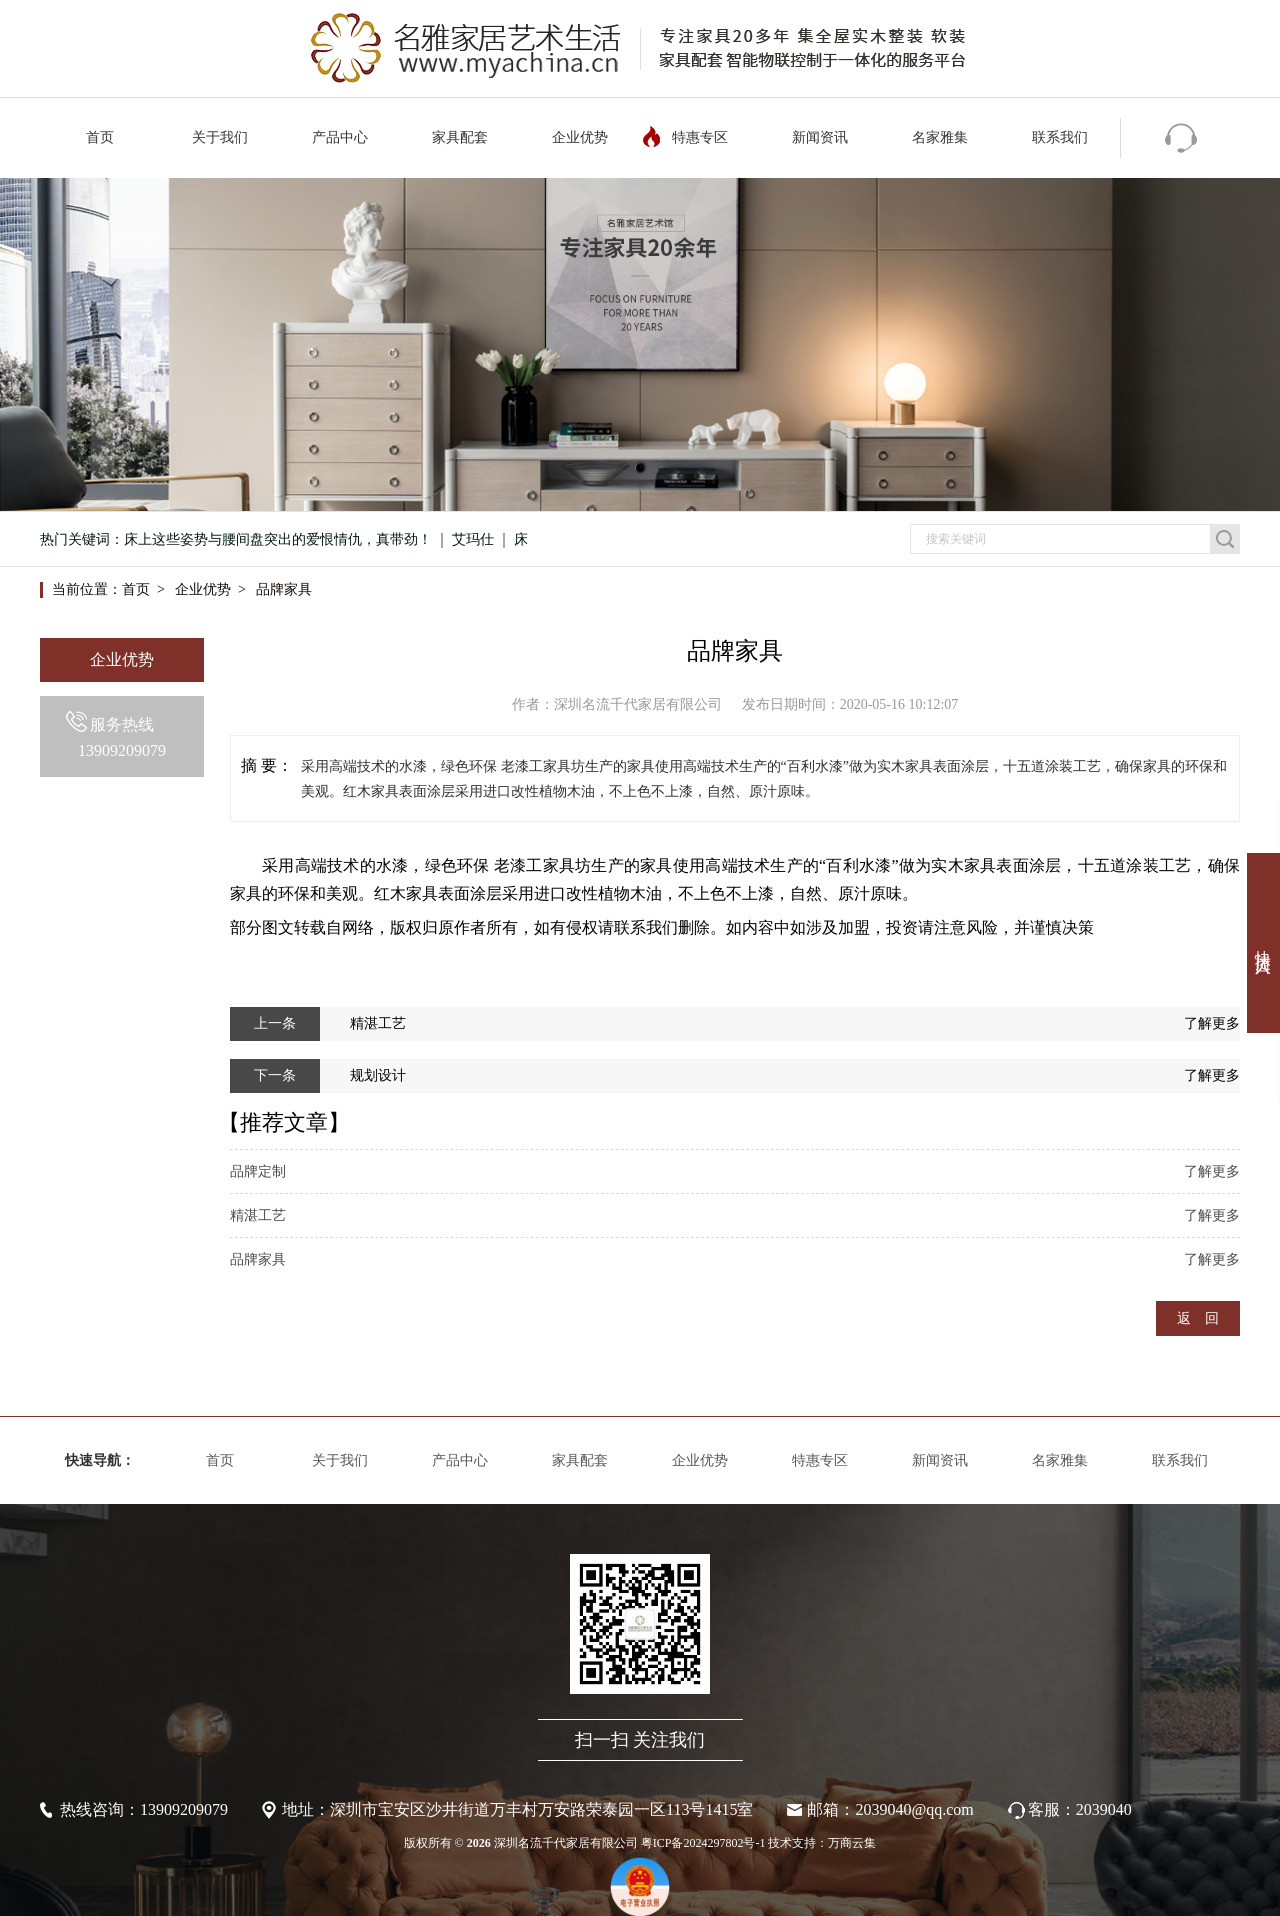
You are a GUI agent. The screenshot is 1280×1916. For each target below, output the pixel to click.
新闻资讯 (820, 137)
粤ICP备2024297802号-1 (703, 1843)
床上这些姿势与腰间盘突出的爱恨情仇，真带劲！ (278, 539)
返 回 (1198, 1318)
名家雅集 (940, 137)
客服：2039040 (1080, 1809)
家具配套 (460, 137)
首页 (100, 137)
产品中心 (340, 137)
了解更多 (1212, 1023)
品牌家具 (284, 589)
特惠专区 (700, 137)
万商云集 (852, 1843)
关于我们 (220, 137)
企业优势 (580, 137)
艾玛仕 (473, 539)
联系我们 (1060, 137)
